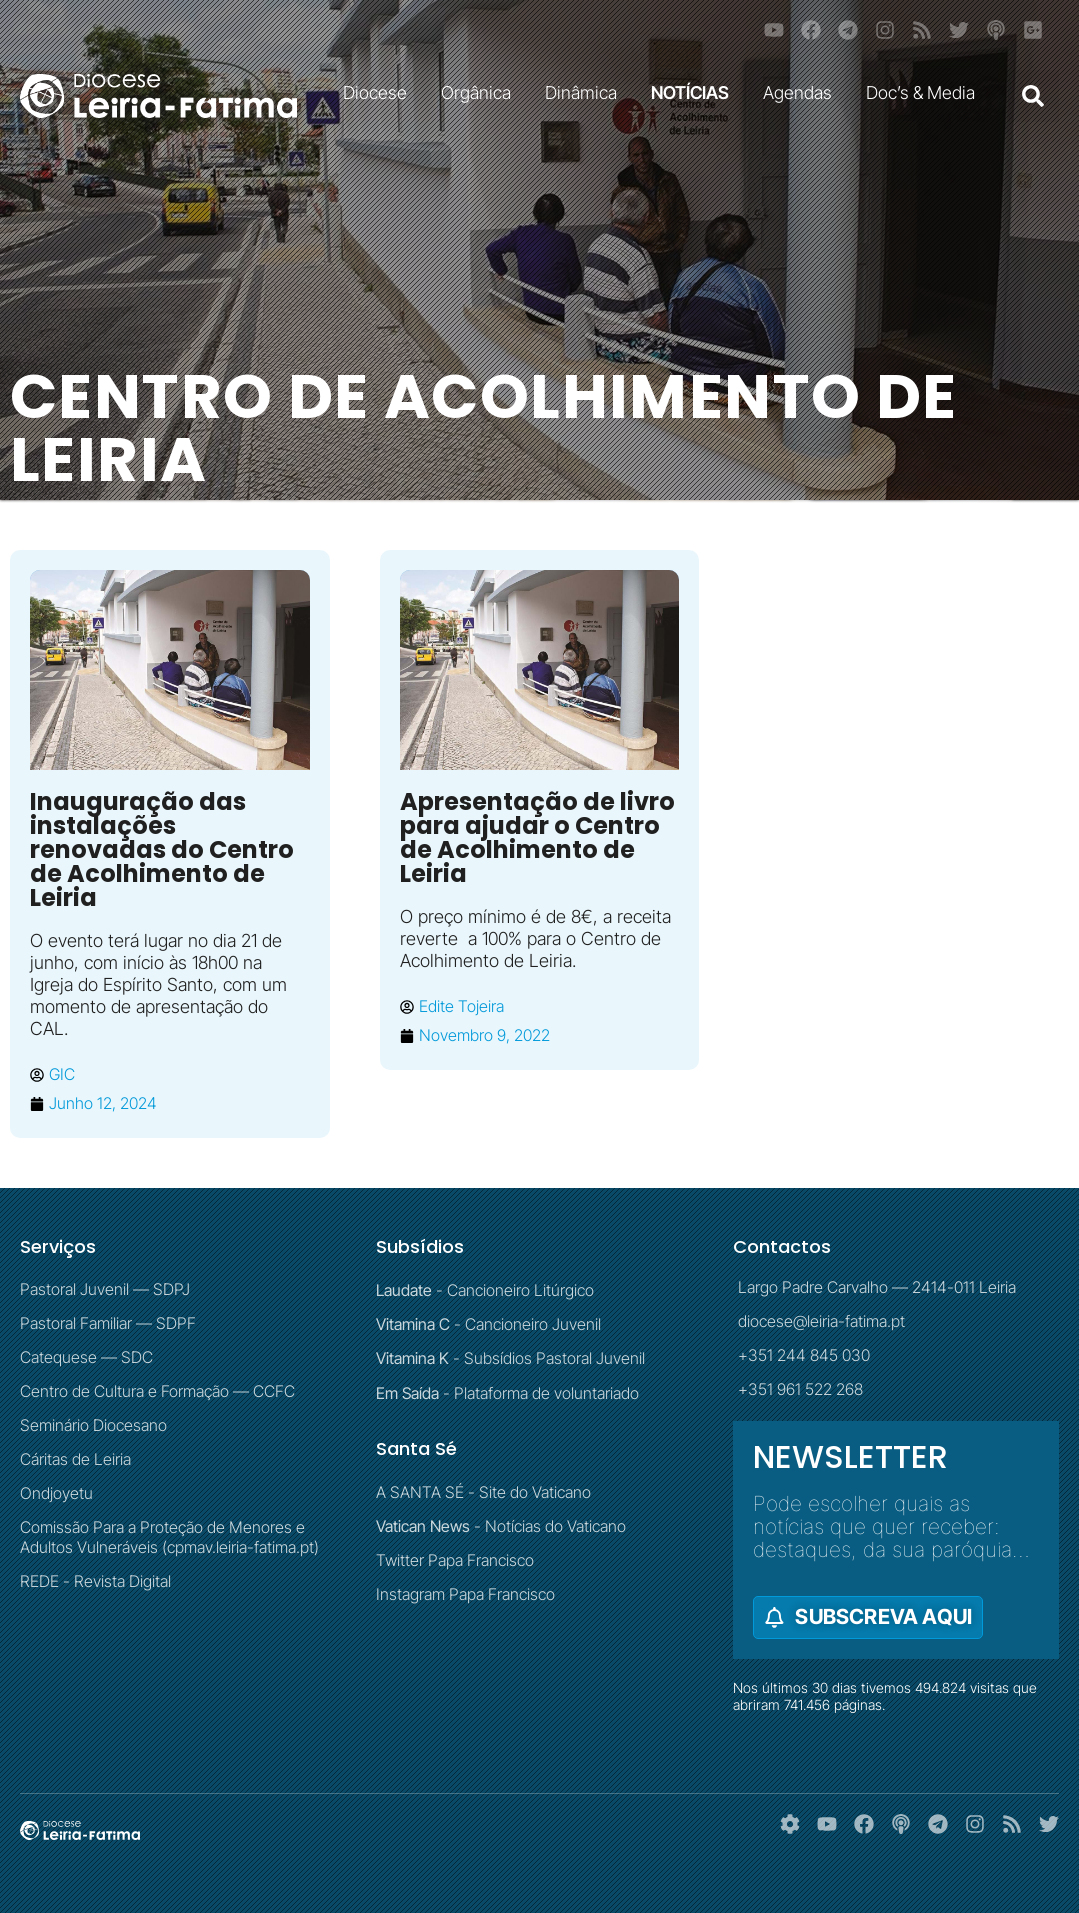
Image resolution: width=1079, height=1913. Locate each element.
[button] (1033, 96)
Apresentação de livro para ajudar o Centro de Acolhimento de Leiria (537, 837)
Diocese (380, 92)
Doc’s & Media (925, 92)
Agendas (802, 92)
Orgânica (481, 92)
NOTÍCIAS (695, 92)
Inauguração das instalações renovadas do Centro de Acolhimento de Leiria (162, 849)
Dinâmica (586, 92)
